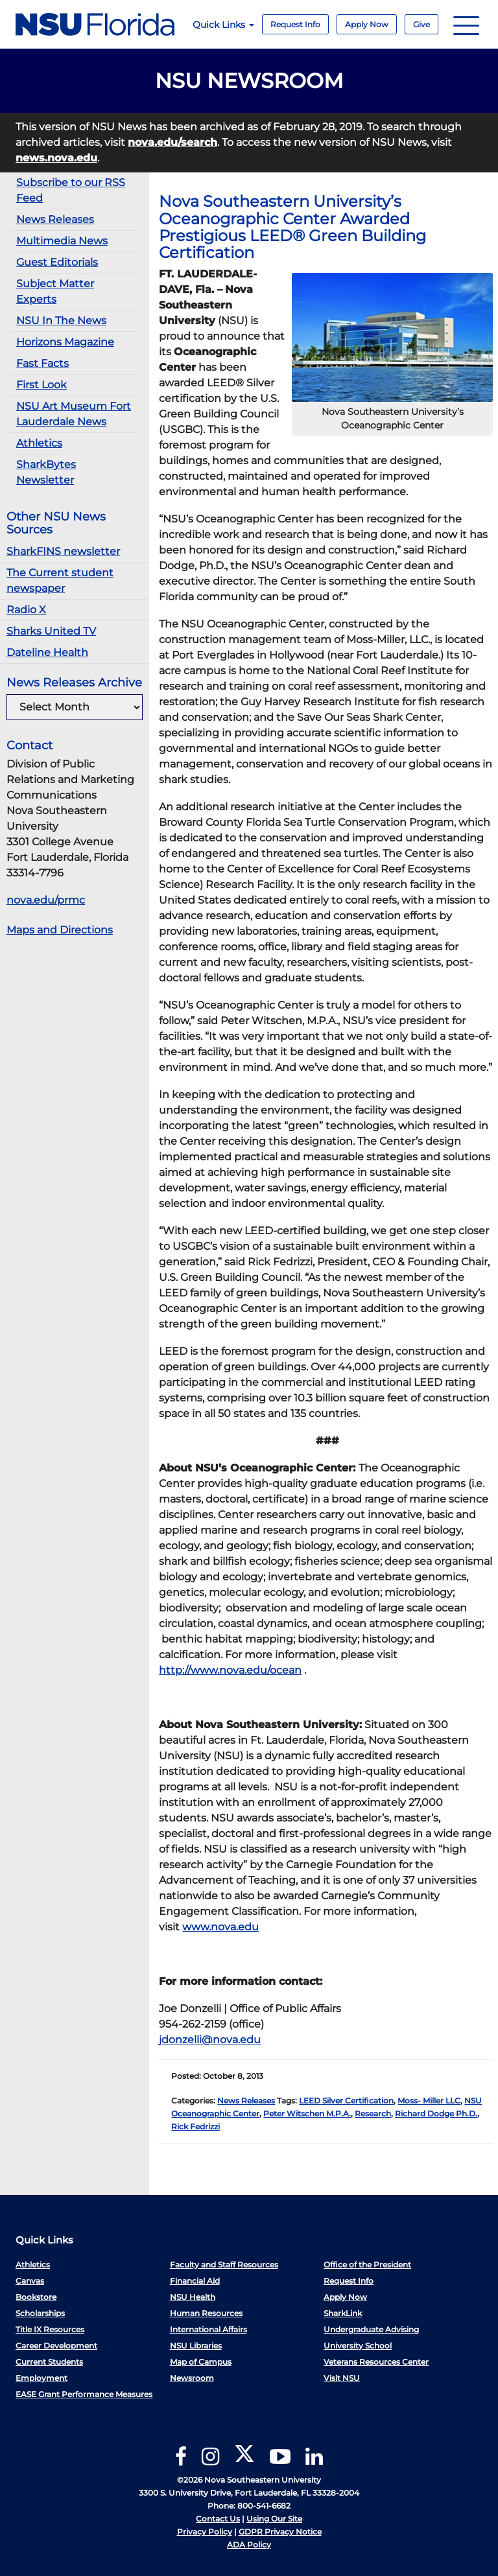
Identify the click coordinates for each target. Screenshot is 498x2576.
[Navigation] (466, 24)
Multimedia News (62, 241)
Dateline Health (47, 652)
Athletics (39, 443)
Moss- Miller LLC (428, 2100)
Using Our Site (274, 2518)
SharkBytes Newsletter (46, 472)
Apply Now (366, 24)
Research (373, 2113)
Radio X (26, 609)
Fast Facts (42, 363)
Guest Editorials (57, 262)
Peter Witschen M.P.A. (307, 2113)
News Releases (55, 219)
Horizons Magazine (65, 342)
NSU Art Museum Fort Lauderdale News (73, 414)
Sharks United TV (51, 631)
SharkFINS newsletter (63, 551)
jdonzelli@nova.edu (210, 2039)
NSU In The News (61, 320)
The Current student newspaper (59, 580)
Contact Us (218, 2518)
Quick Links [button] (223, 24)
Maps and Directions (59, 930)
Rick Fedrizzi (195, 2126)
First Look (41, 385)
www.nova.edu (220, 1927)
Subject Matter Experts (55, 291)
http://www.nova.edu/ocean (230, 1670)
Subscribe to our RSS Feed (70, 190)
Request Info (295, 24)
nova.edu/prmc (45, 900)
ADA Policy (249, 2544)
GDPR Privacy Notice (280, 2531)
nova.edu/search (172, 142)
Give (421, 24)
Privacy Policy (204, 2531)
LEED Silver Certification (346, 2100)
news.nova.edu (56, 158)
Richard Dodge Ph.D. (436, 2113)
